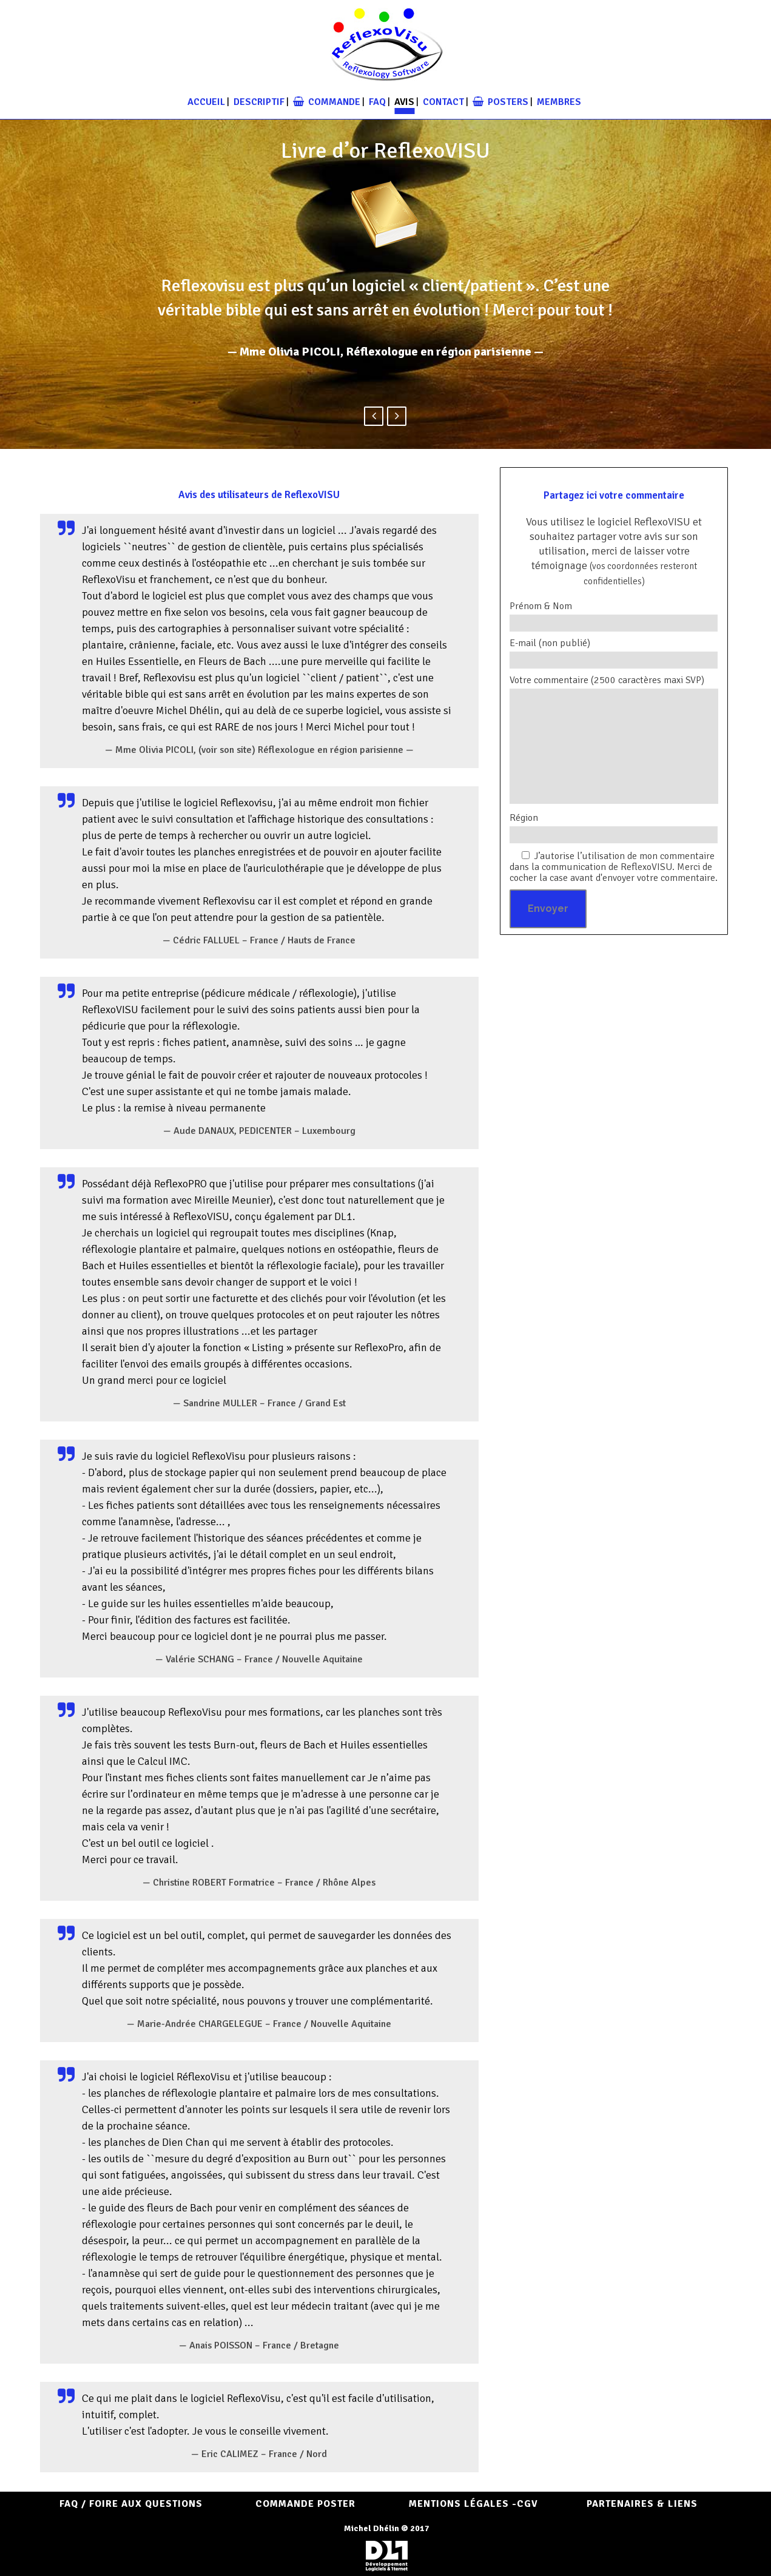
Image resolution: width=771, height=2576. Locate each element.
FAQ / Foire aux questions (131, 2504)
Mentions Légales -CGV (473, 2504)
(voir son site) (226, 750)
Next (396, 416)
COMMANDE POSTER (305, 2504)
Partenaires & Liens (642, 2504)
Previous (373, 416)
